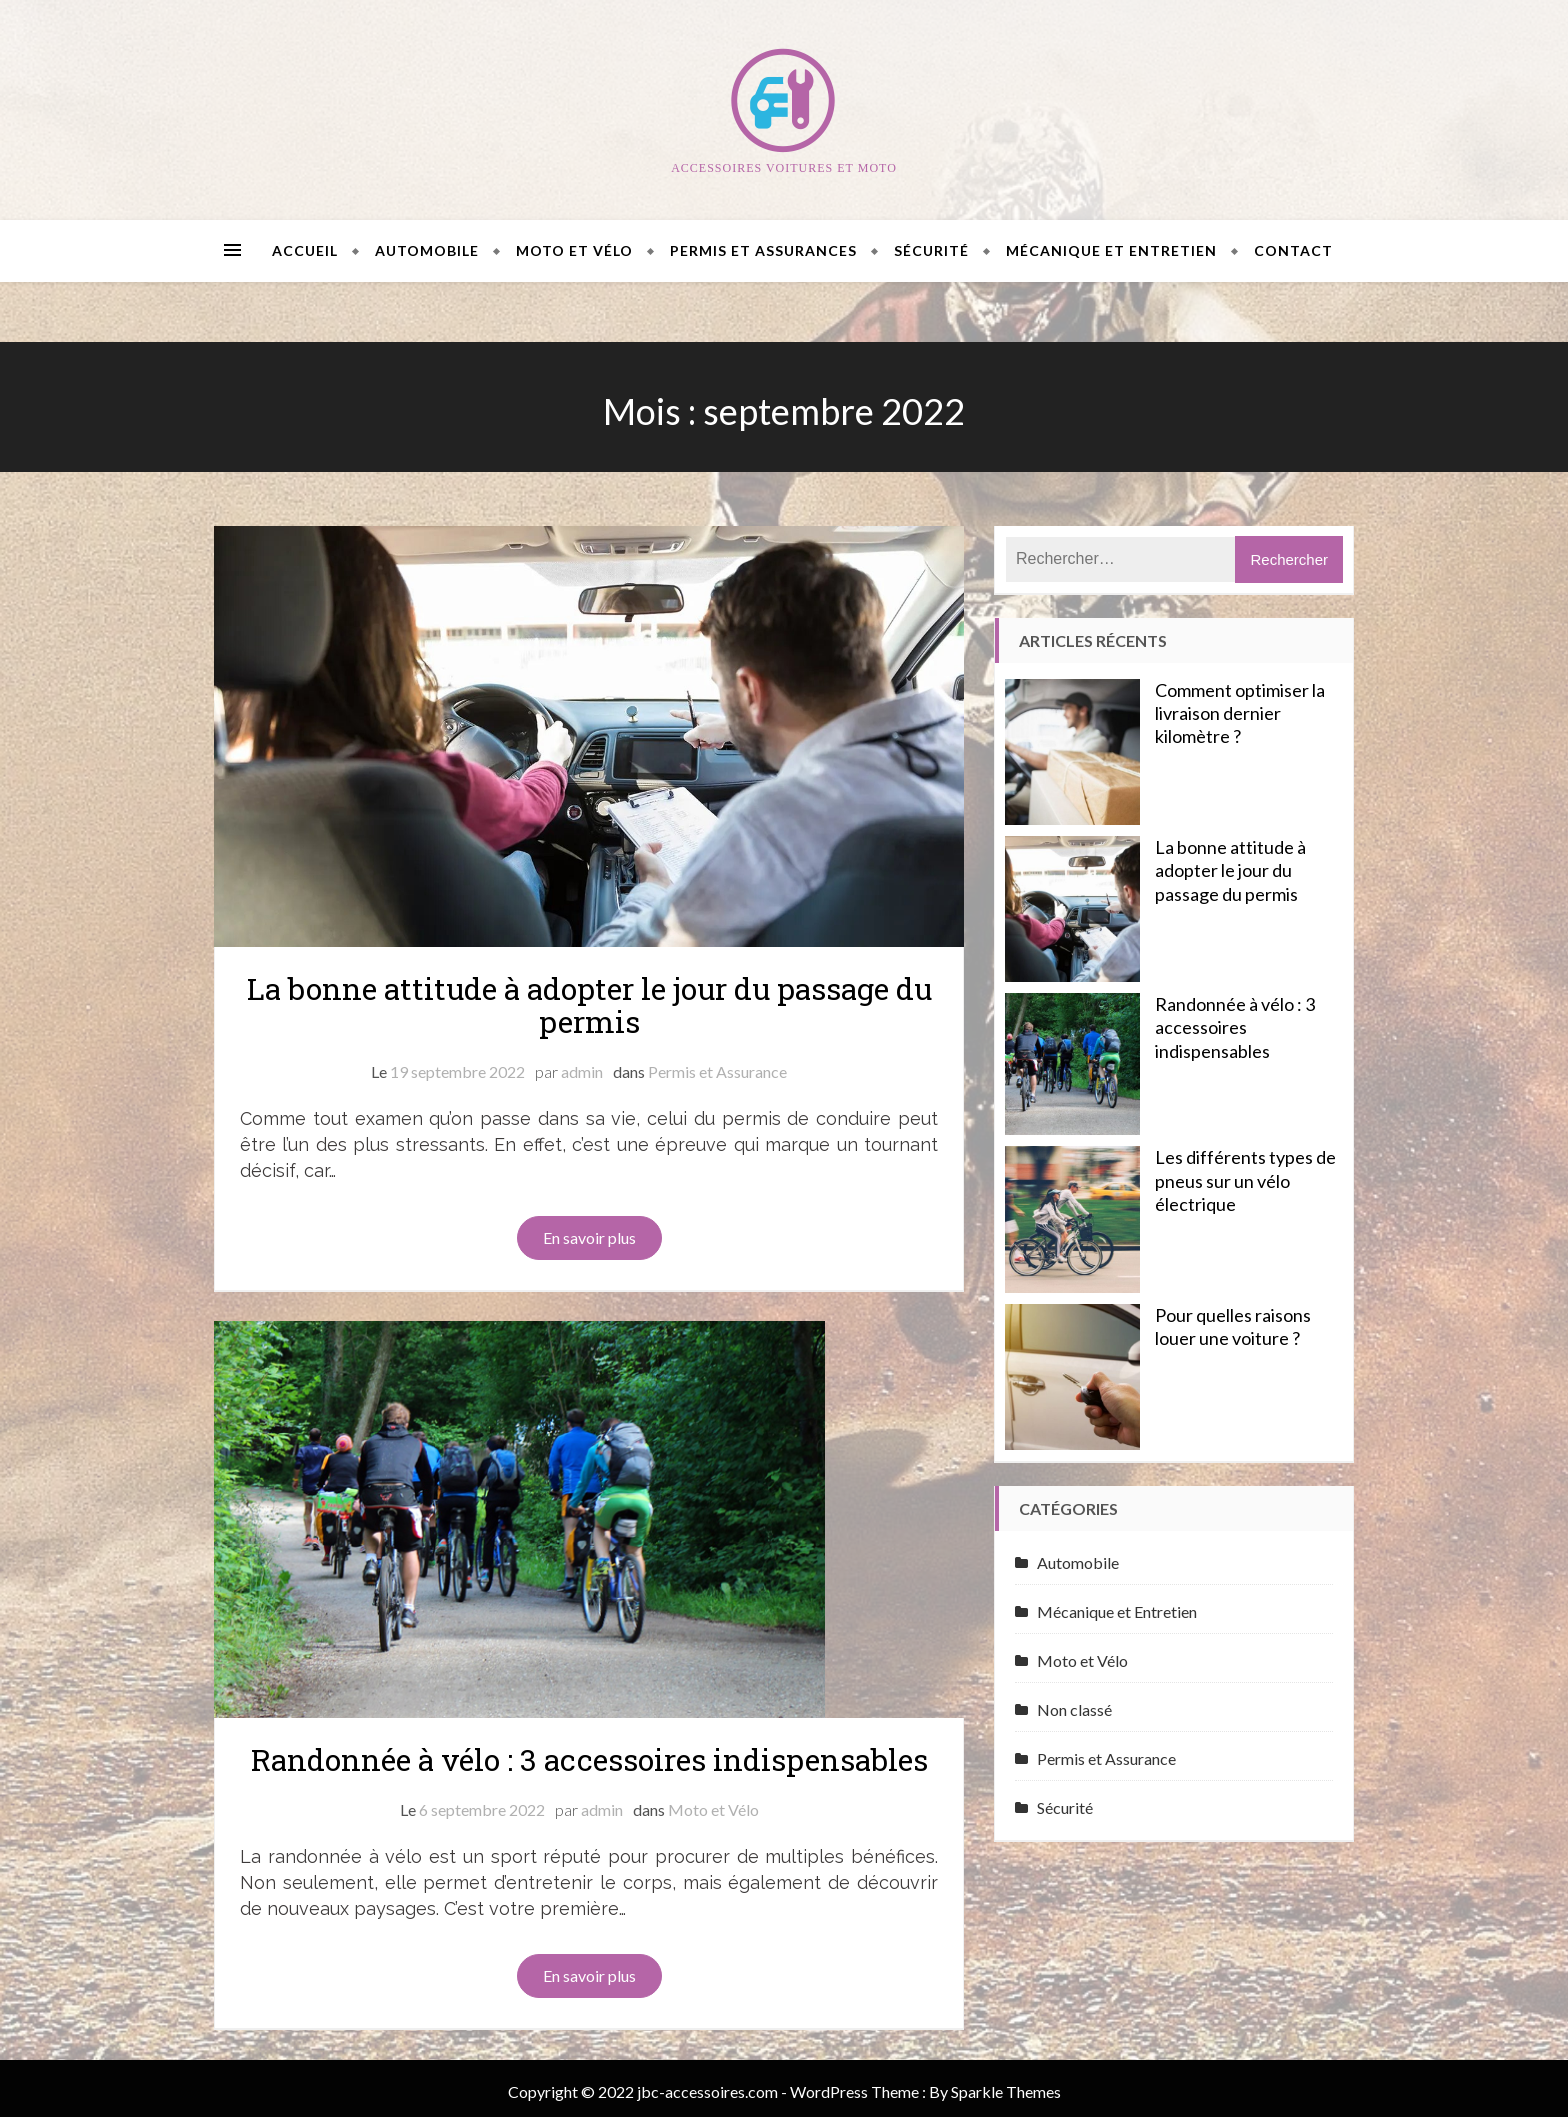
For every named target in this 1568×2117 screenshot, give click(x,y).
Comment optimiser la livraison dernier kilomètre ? (1240, 713)
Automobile (427, 250)
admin (582, 1071)
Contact (1293, 250)
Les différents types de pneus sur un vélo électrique (1245, 1180)
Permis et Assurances (763, 250)
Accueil (305, 250)
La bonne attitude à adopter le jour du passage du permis (589, 1005)
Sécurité (931, 250)
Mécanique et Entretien (1111, 250)
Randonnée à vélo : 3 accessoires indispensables (589, 1752)
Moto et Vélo (574, 250)
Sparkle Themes (1006, 2084)
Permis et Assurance (717, 1071)
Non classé (1074, 1709)
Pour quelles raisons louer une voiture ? (1233, 1326)
